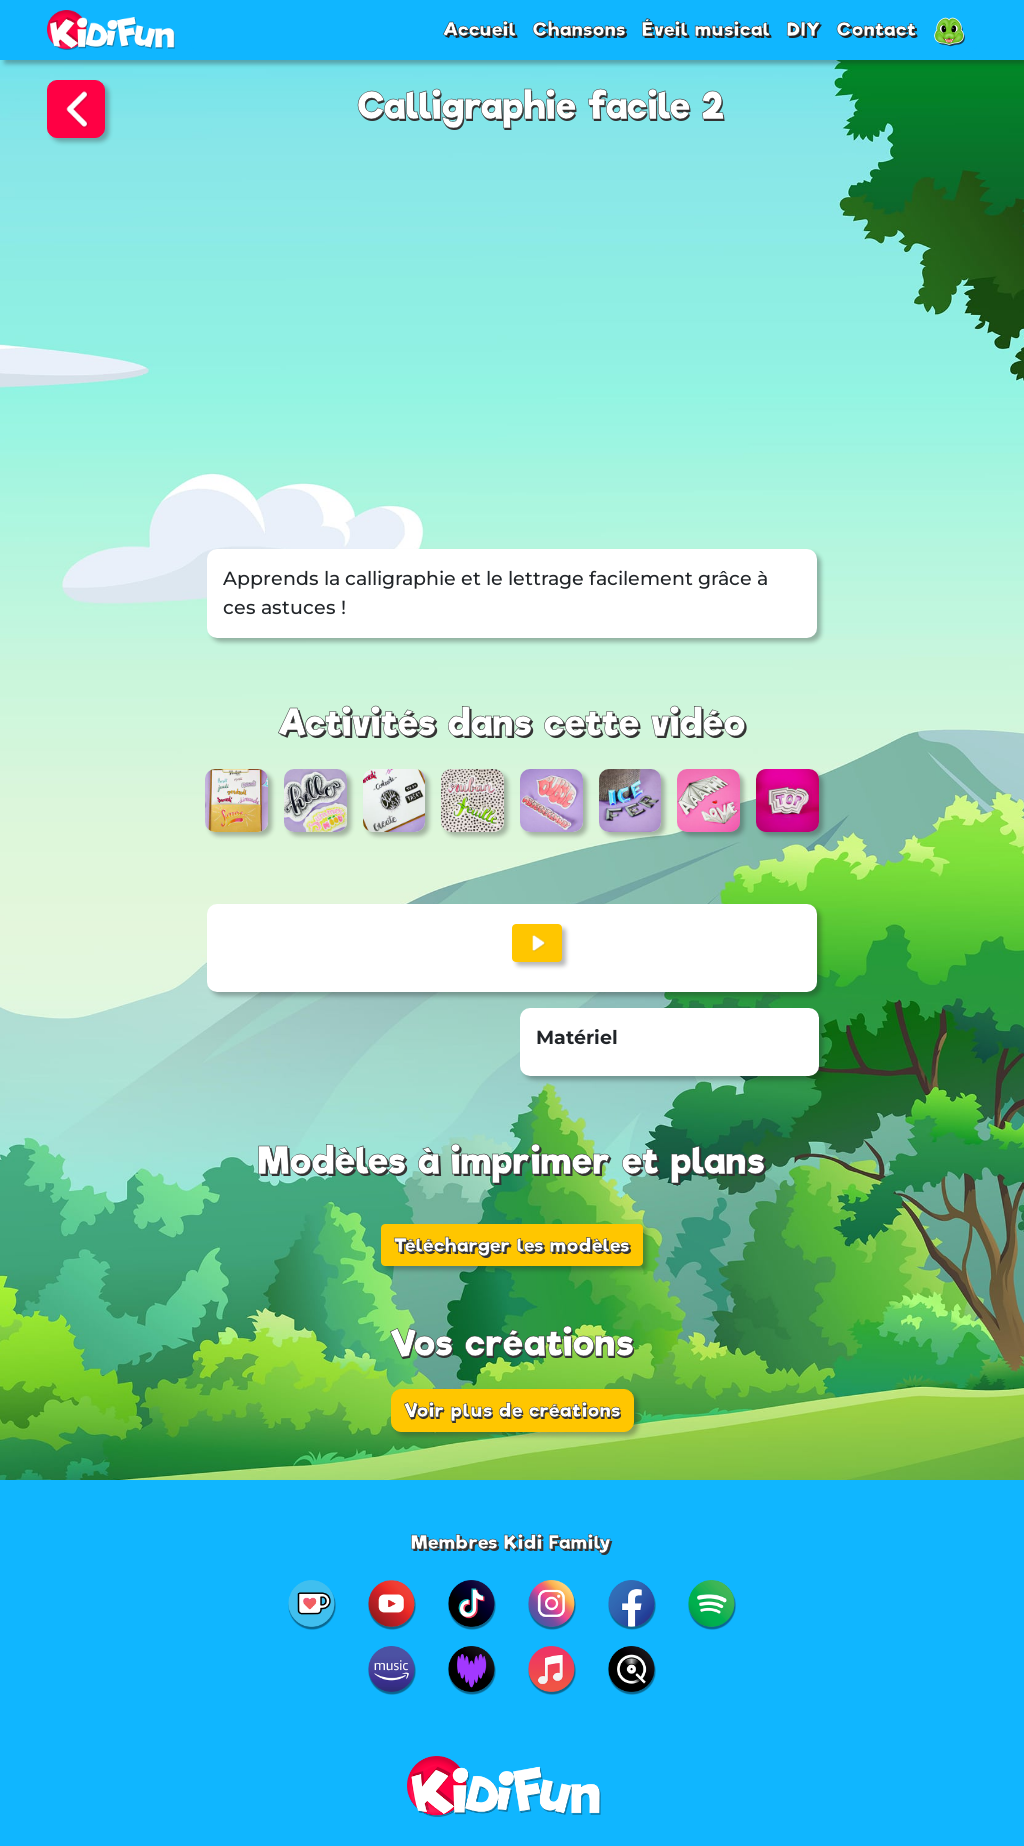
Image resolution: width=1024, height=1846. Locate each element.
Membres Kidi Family (511, 1542)
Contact (877, 29)
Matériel (577, 1037)
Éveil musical (706, 29)
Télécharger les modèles (512, 1245)
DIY (804, 29)
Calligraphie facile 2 (541, 106)
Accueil (480, 29)
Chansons (579, 29)
